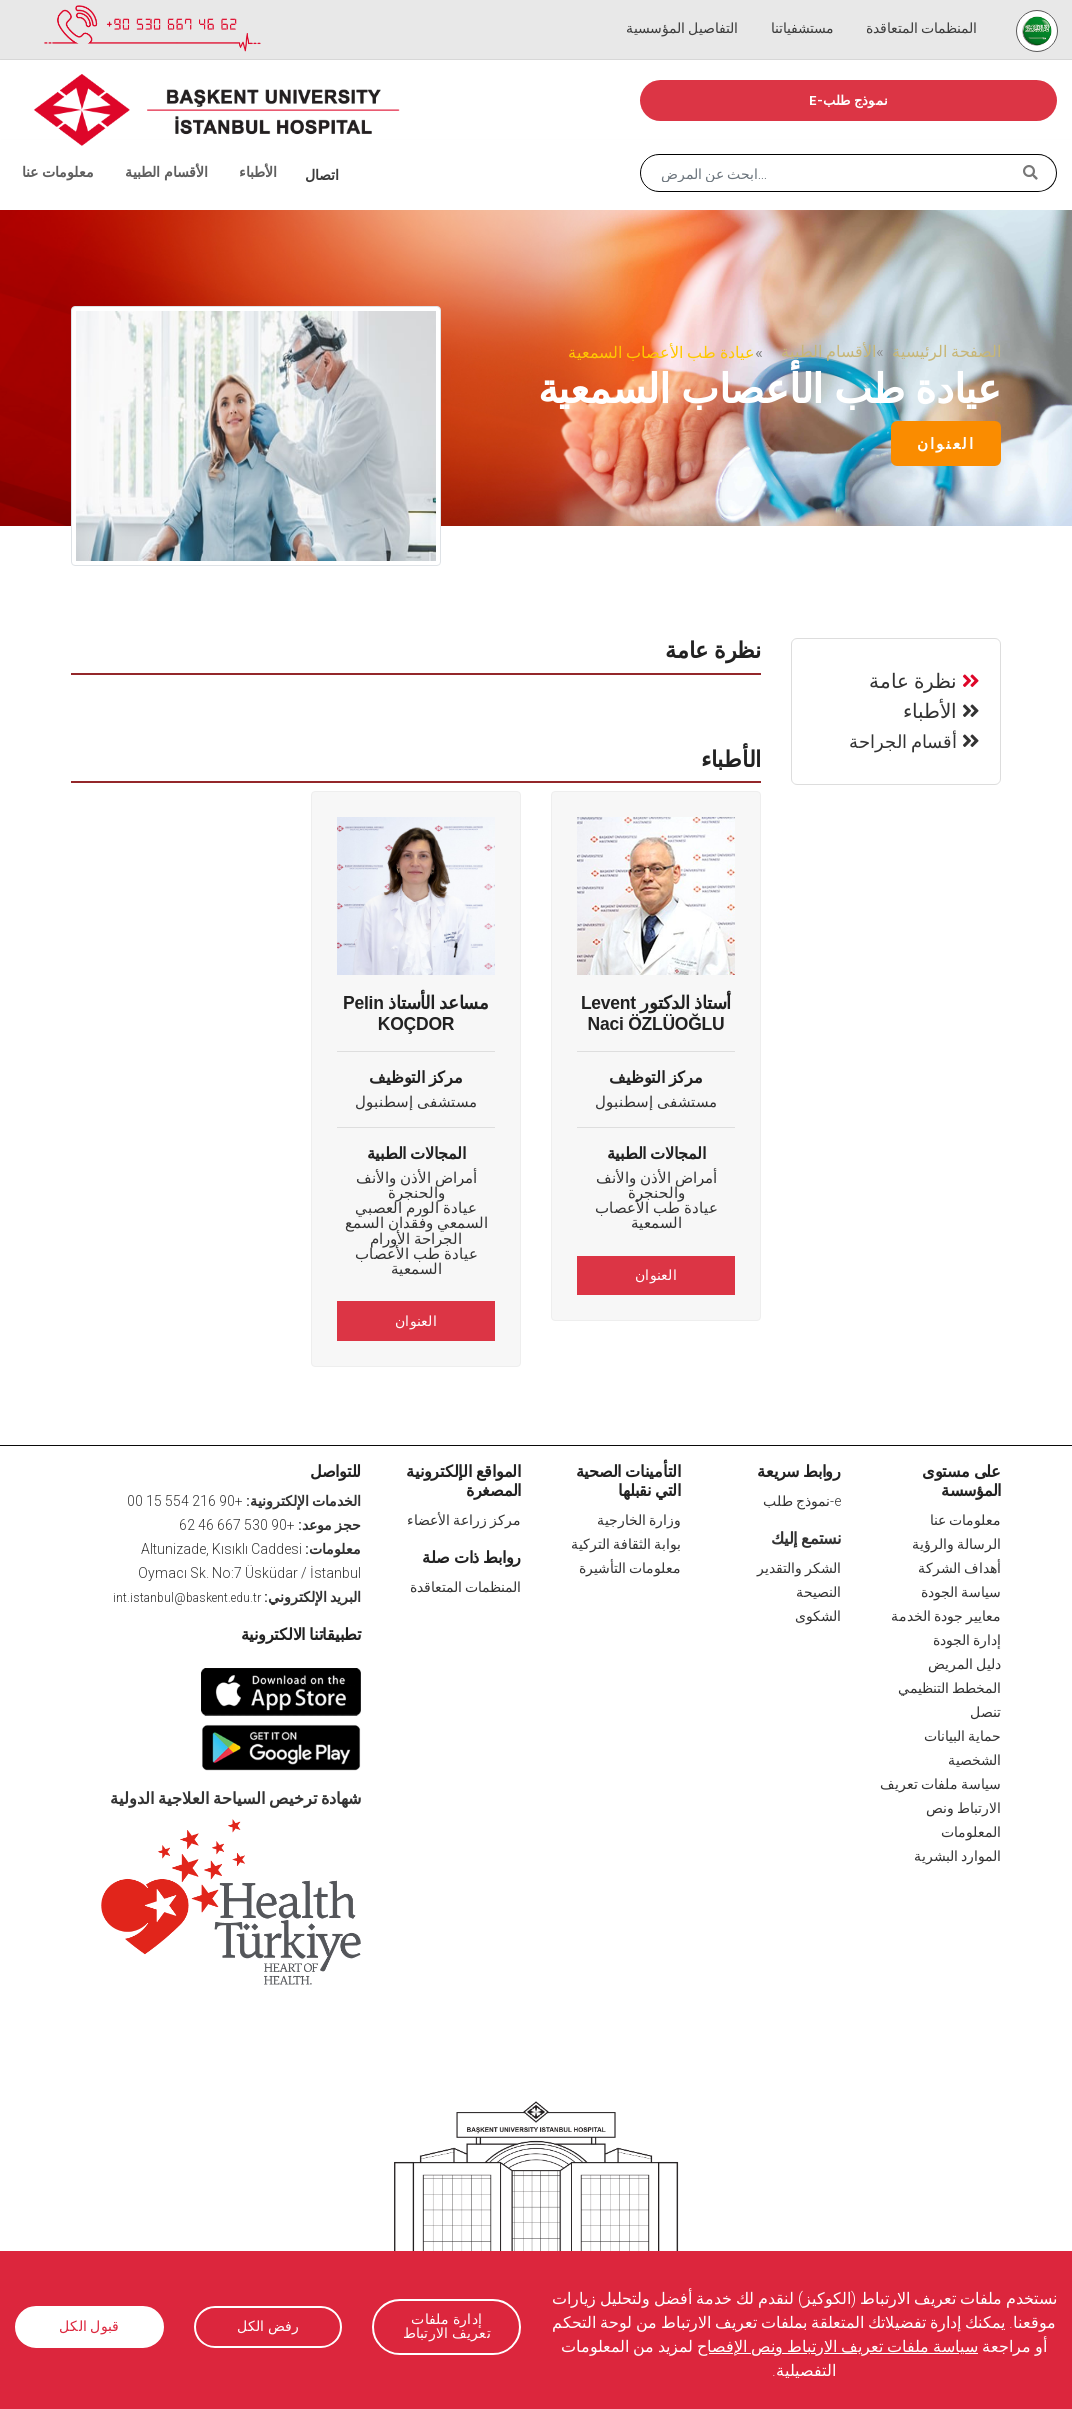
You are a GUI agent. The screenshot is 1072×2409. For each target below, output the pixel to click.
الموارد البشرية (957, 1855)
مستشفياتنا (813, 10)
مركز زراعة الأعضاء (464, 1519)
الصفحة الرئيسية (946, 352)
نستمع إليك (806, 1536)
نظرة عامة (913, 679)
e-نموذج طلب (848, 100)
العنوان (946, 444)
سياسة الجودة (961, 1591)
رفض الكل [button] (268, 2327)
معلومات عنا (53, 150)
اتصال (287, 150)
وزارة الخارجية (639, 1519)
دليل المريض (964, 1663)
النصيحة (818, 1591)
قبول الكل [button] (89, 2327)
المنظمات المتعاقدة (925, 10)
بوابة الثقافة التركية (626, 1543)
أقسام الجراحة (903, 739)
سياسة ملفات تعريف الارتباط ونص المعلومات (940, 1807)
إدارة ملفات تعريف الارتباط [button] (447, 2326)
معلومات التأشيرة (630, 1567)
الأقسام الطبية (145, 150)
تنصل (985, 1711)
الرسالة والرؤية (956, 1543)
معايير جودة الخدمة (946, 1615)
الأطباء (228, 150)
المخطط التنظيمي (949, 1687)
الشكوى (818, 1615)
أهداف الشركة (959, 1567)
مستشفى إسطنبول (656, 1102)
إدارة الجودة (967, 1639)
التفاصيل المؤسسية (701, 10)
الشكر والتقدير (799, 1567)
